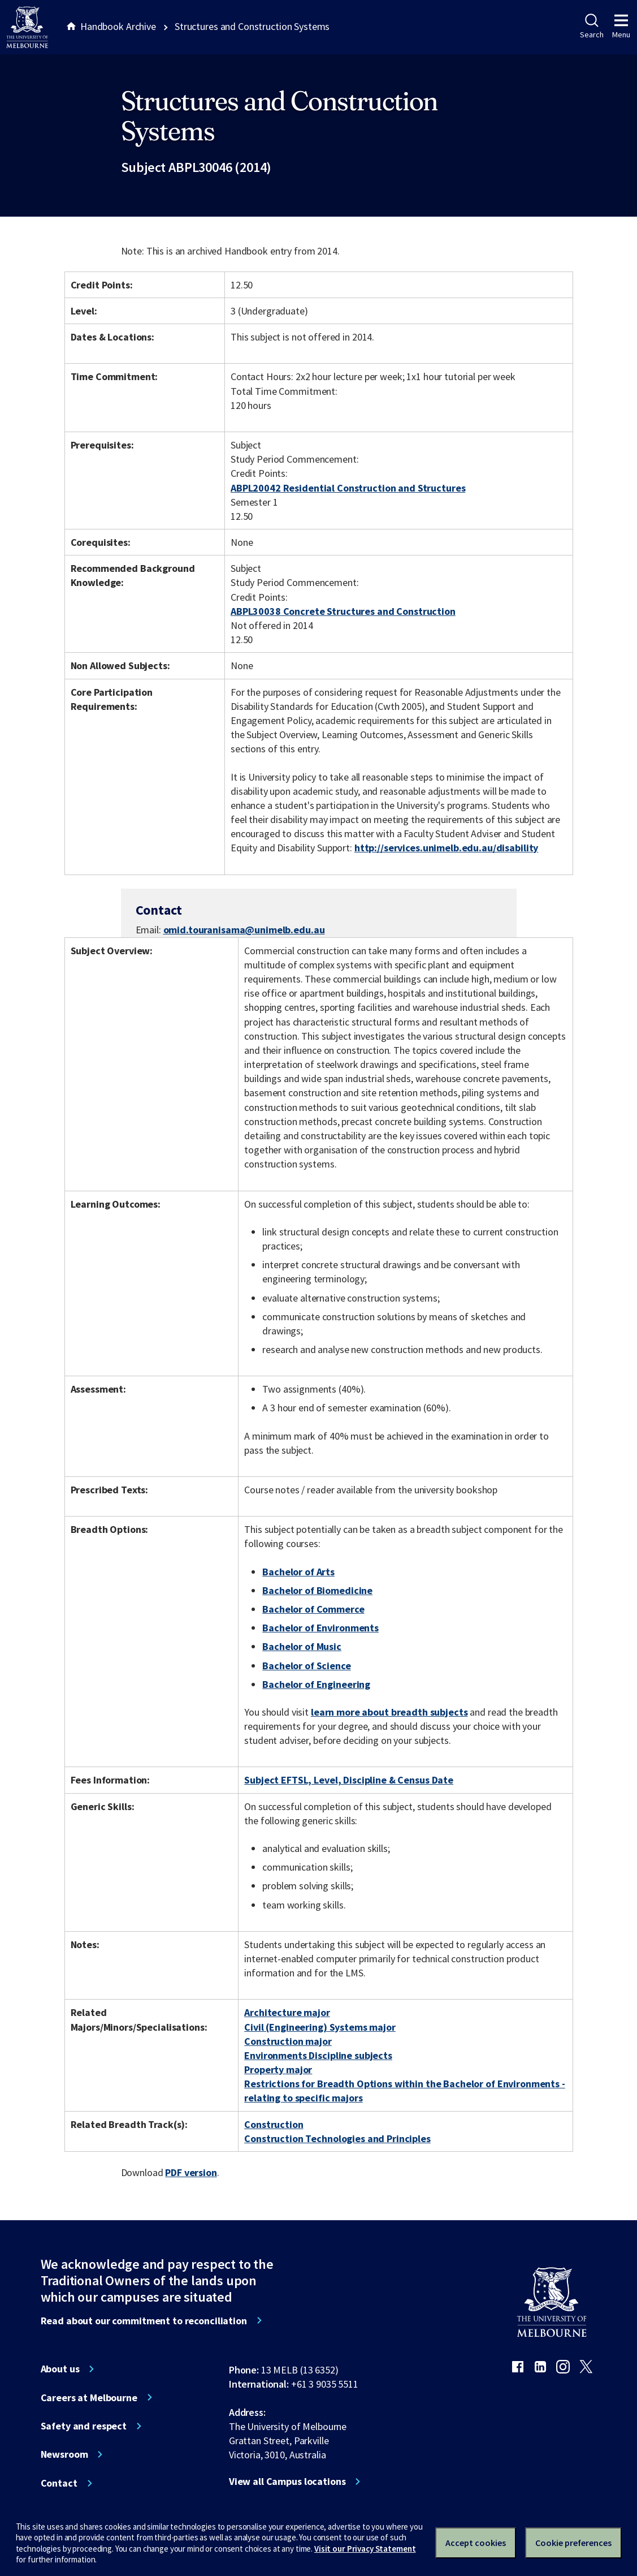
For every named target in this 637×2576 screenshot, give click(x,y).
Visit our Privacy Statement (364, 2548)
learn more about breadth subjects (389, 1711)
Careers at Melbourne (89, 2398)
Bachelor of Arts (298, 1571)
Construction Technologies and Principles (337, 2138)
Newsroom (64, 2454)
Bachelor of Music (301, 1646)
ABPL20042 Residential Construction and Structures (348, 487)
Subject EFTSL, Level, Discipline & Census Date (348, 1779)
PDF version (191, 2172)
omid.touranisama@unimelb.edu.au (244, 930)
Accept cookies (475, 2542)
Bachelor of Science (306, 1665)
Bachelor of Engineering (316, 1684)
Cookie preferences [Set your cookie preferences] (573, 2542)
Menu (621, 27)
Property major (278, 2069)
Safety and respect (84, 2426)
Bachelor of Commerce (313, 1609)
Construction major (288, 2041)
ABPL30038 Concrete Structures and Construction (343, 611)
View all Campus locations (287, 2481)
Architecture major (287, 2012)
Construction (273, 2124)
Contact (59, 2483)
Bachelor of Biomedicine (317, 1590)
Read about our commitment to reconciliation (144, 2321)
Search (591, 27)
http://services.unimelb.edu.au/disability (446, 847)
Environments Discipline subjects (318, 2055)
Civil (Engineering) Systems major (320, 2027)
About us (60, 2369)
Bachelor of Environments (320, 1627)
